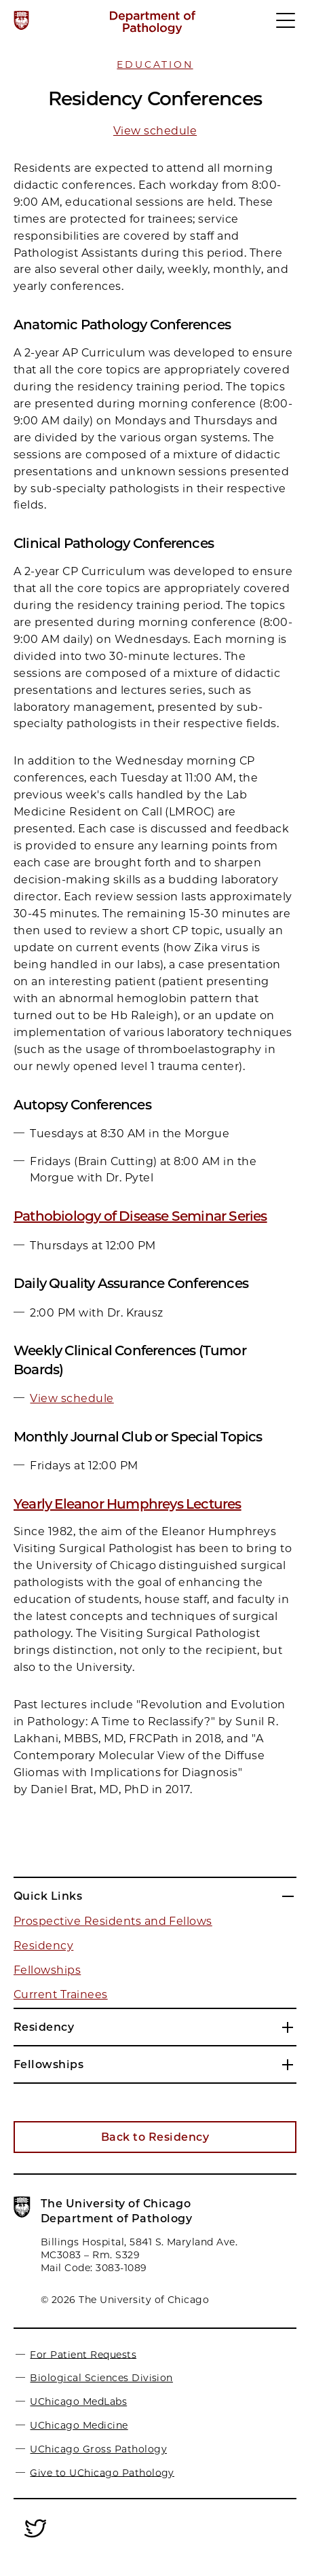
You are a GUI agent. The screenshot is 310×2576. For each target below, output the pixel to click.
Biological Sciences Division (101, 2378)
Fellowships (47, 1970)
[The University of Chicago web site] (21, 20)
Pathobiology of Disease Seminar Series (140, 1216)
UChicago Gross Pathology (98, 2449)
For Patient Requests (83, 2354)
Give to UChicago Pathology (102, 2472)
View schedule (155, 130)
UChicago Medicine (79, 2425)
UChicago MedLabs (78, 2401)
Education (155, 64)
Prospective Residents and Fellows (113, 1921)
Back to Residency (155, 2137)
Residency (43, 1945)
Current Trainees (61, 1994)
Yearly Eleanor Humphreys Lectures (127, 1504)
